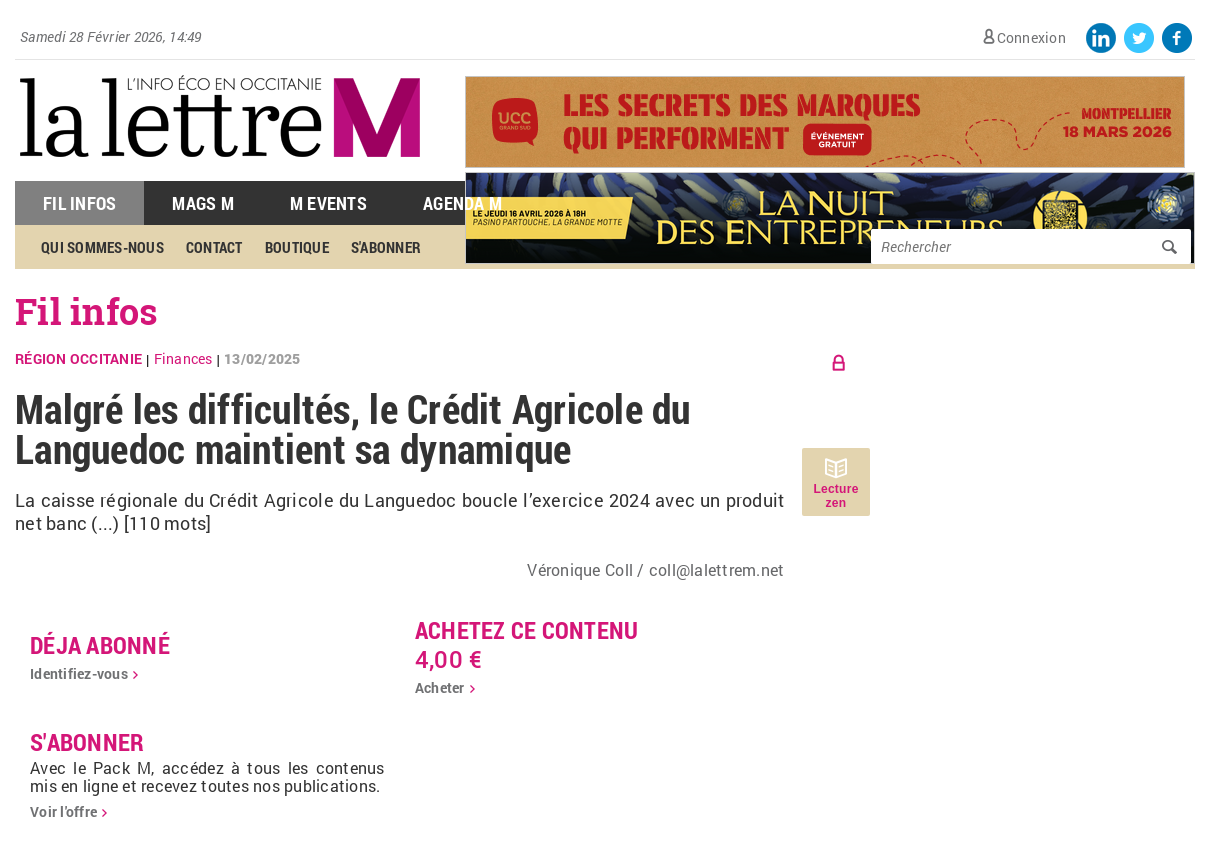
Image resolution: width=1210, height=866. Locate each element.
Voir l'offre (63, 811)
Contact (214, 247)
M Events (328, 203)
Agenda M (462, 203)
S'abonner (386, 247)
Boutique (297, 247)
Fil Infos (79, 203)
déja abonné (100, 645)
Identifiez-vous (79, 673)
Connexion (1031, 37)
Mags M (203, 203)
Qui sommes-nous (102, 247)
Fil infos (86, 311)
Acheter (440, 687)
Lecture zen (835, 496)
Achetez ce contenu (527, 630)
